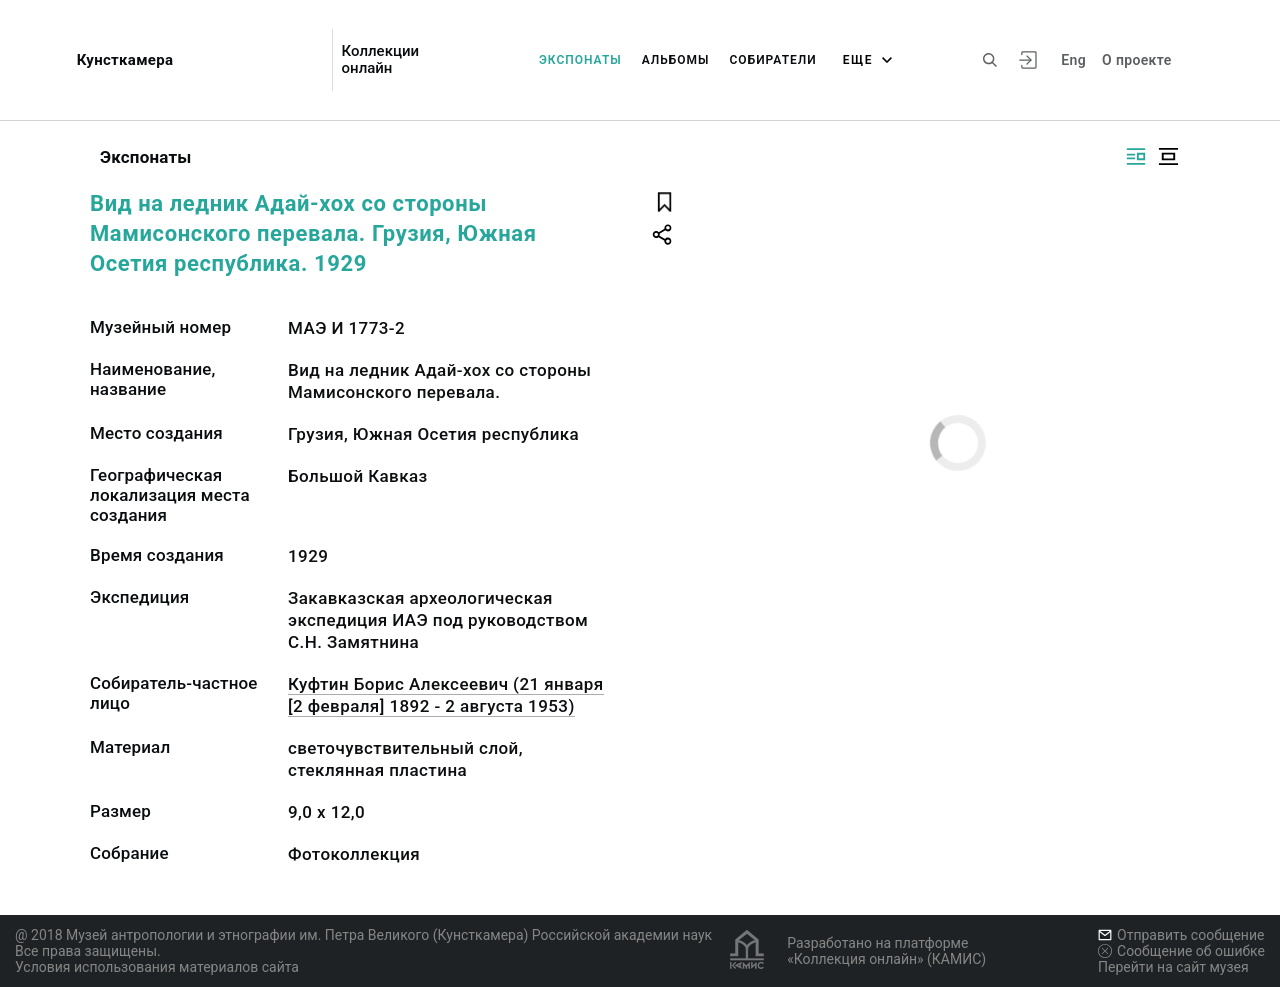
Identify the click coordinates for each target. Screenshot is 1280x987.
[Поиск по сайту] (990, 60)
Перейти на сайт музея (1173, 967)
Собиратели (773, 60)
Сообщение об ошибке (1181, 951)
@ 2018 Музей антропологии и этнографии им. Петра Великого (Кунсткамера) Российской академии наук (363, 935)
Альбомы (676, 60)
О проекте (1136, 60)
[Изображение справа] (1136, 156)
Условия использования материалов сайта (157, 967)
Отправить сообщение (1181, 935)
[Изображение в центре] (1168, 156)
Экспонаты (580, 60)
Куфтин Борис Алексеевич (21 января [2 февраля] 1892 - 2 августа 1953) (446, 695)
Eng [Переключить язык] (1073, 60)
